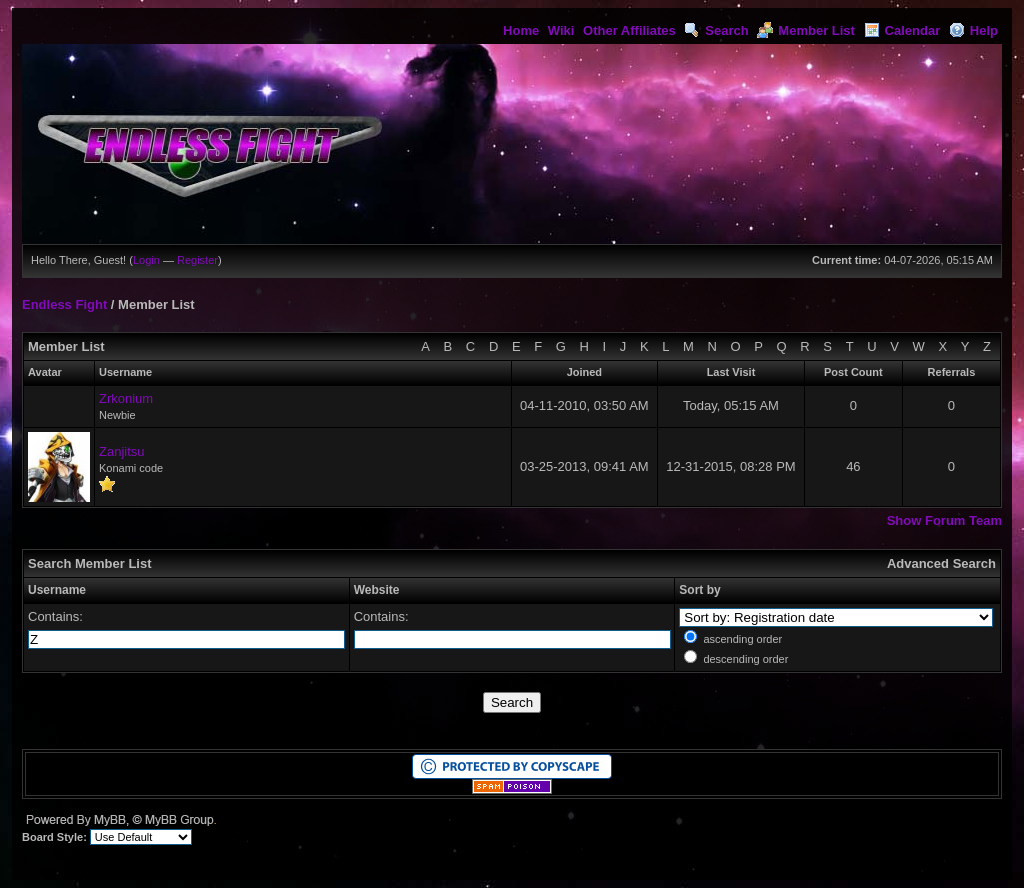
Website (377, 590)
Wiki (561, 30)
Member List (806, 30)
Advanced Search (941, 563)
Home (521, 30)
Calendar (902, 30)
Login (146, 260)
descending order (745, 659)
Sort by (699, 590)
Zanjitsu (122, 451)
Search (716, 30)
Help (973, 30)
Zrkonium (126, 398)
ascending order (742, 639)
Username (57, 590)
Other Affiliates (629, 30)
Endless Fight (64, 304)
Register (197, 260)
